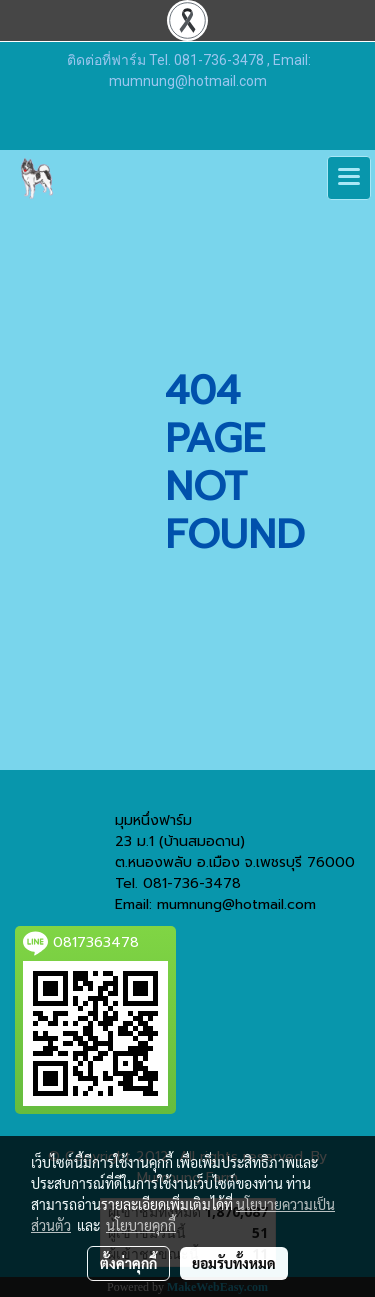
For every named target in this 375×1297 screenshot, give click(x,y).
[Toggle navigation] (349, 178)
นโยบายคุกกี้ (141, 1225)
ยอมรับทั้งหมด (234, 1263)
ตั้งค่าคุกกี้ (128, 1263)
